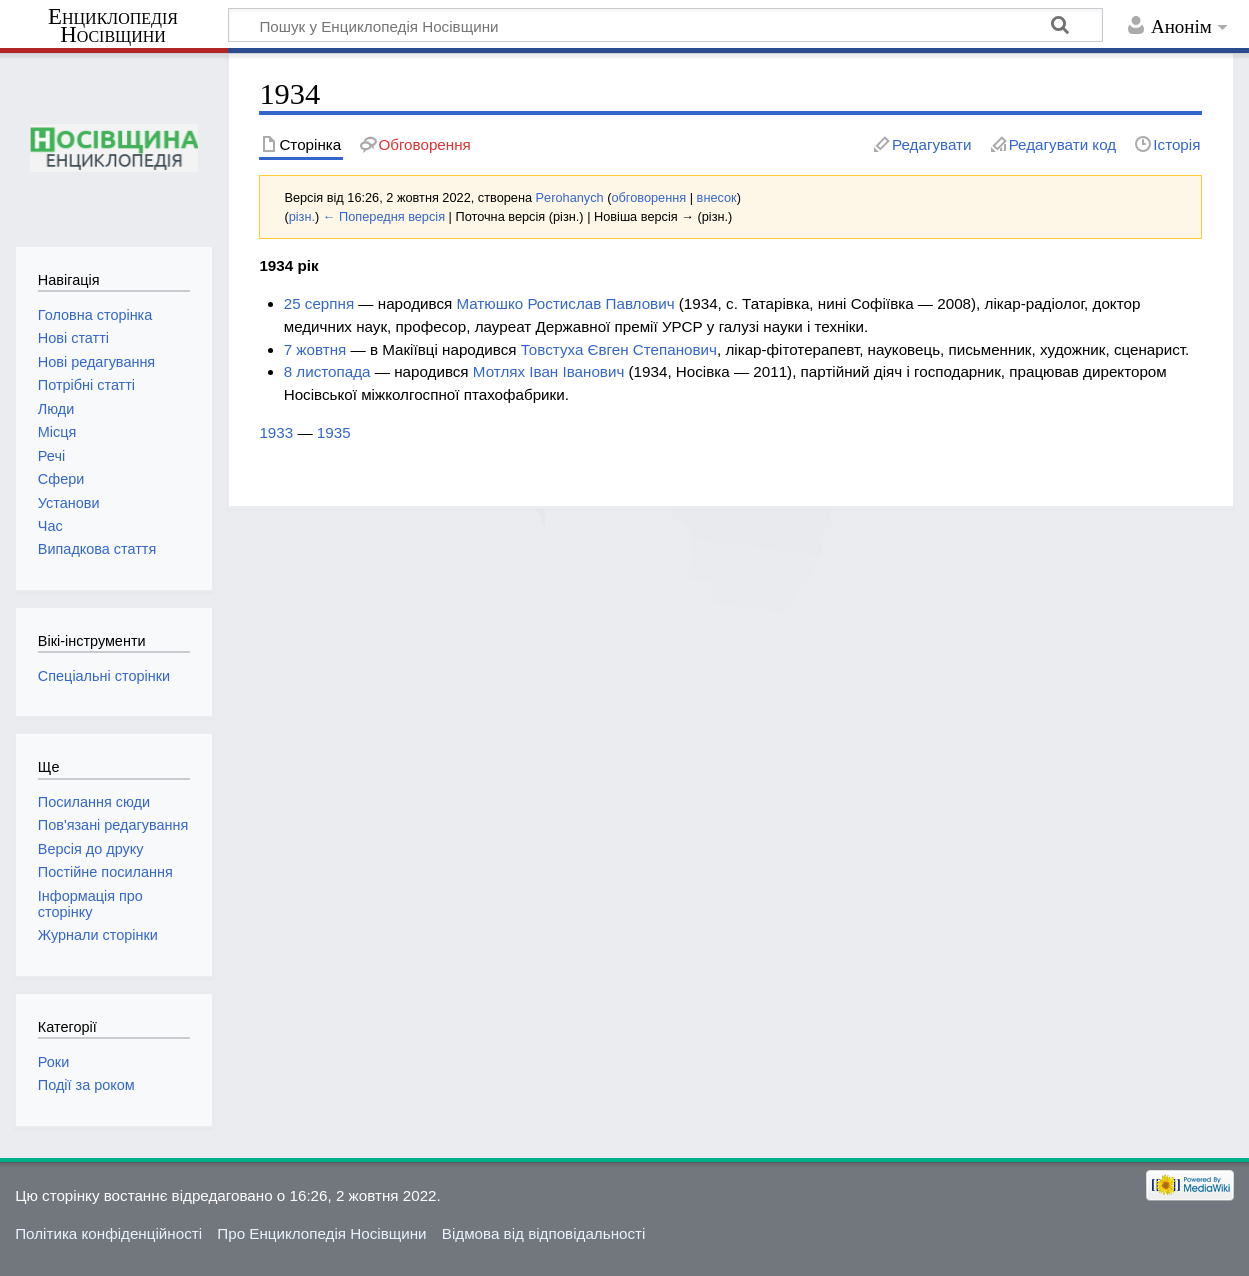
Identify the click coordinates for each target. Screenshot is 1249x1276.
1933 (276, 432)
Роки (53, 1062)
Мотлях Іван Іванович (549, 371)
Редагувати (931, 144)
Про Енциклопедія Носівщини (321, 1233)
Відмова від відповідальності (544, 1233)
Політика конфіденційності (108, 1233)
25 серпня (319, 303)
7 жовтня (315, 349)
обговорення (648, 197)
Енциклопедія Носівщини (113, 26)
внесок (717, 197)
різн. (302, 216)
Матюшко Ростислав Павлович (565, 303)
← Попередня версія (384, 216)
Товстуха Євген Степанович (619, 349)
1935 (334, 432)
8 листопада (327, 371)
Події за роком (86, 1085)
